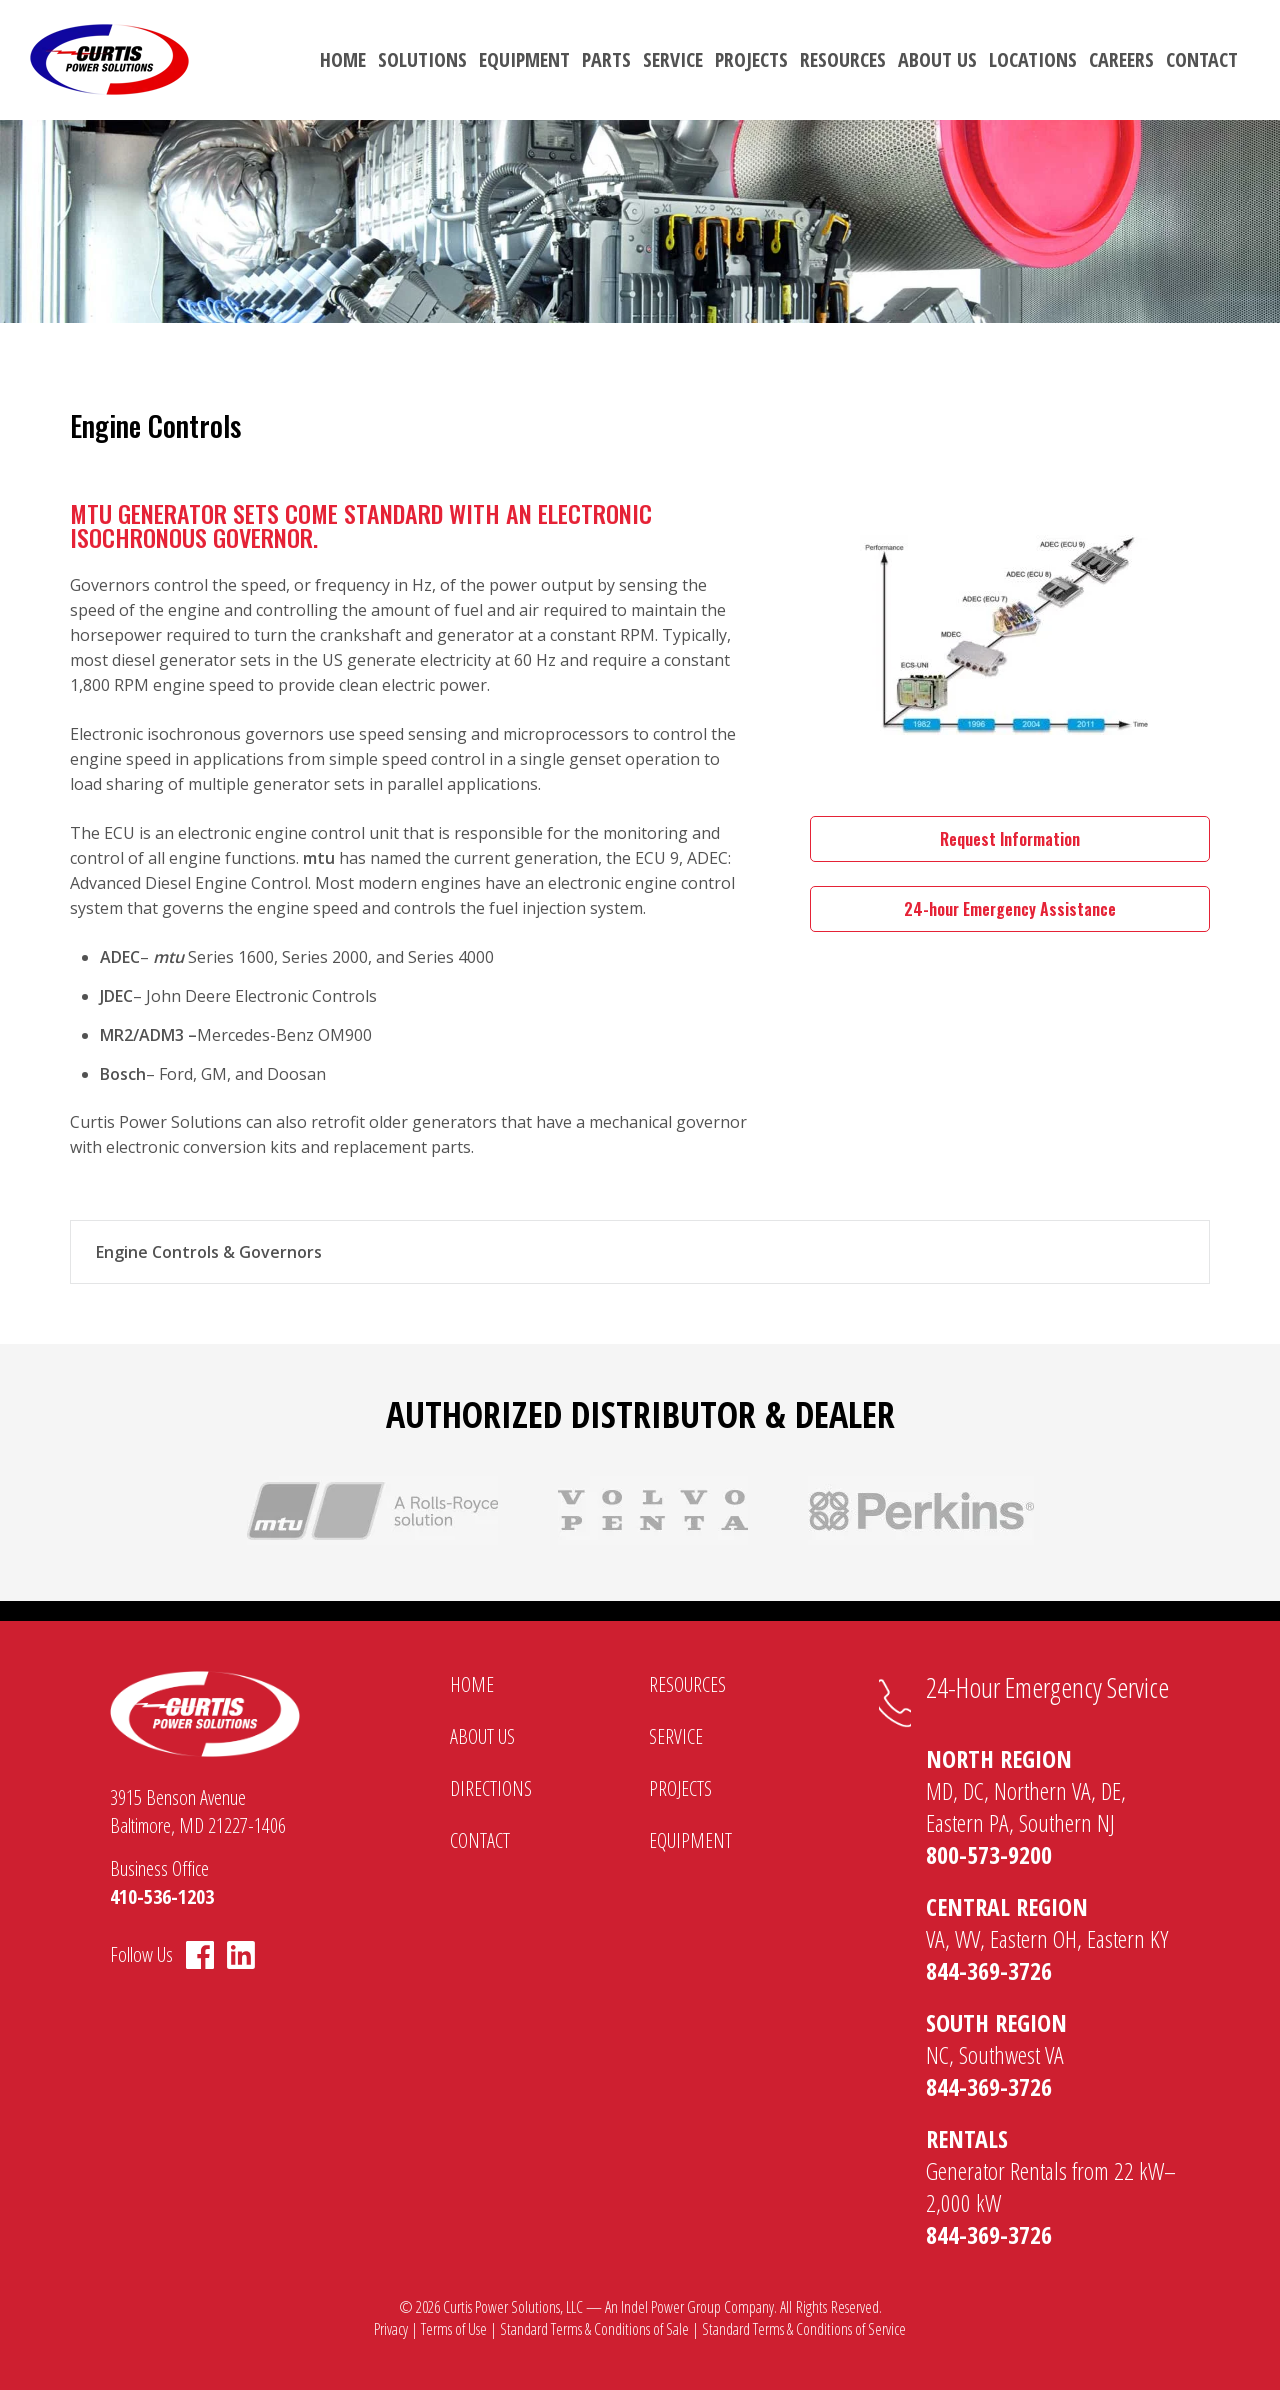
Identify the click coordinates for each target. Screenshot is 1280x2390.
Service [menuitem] (673, 59)
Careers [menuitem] (1121, 59)
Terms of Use (454, 2329)
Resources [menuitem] (843, 59)
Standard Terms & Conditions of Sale (594, 2329)
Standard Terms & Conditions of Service (804, 2329)
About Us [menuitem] (937, 59)
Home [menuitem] (343, 59)
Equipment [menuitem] (524, 59)
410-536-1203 (162, 1896)
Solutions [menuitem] (422, 59)
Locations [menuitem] (1033, 59)
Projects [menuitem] (751, 59)
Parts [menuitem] (606, 59)
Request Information (1010, 839)
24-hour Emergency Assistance (1010, 909)
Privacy (391, 2329)
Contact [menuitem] (1202, 59)
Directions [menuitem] (491, 1788)
